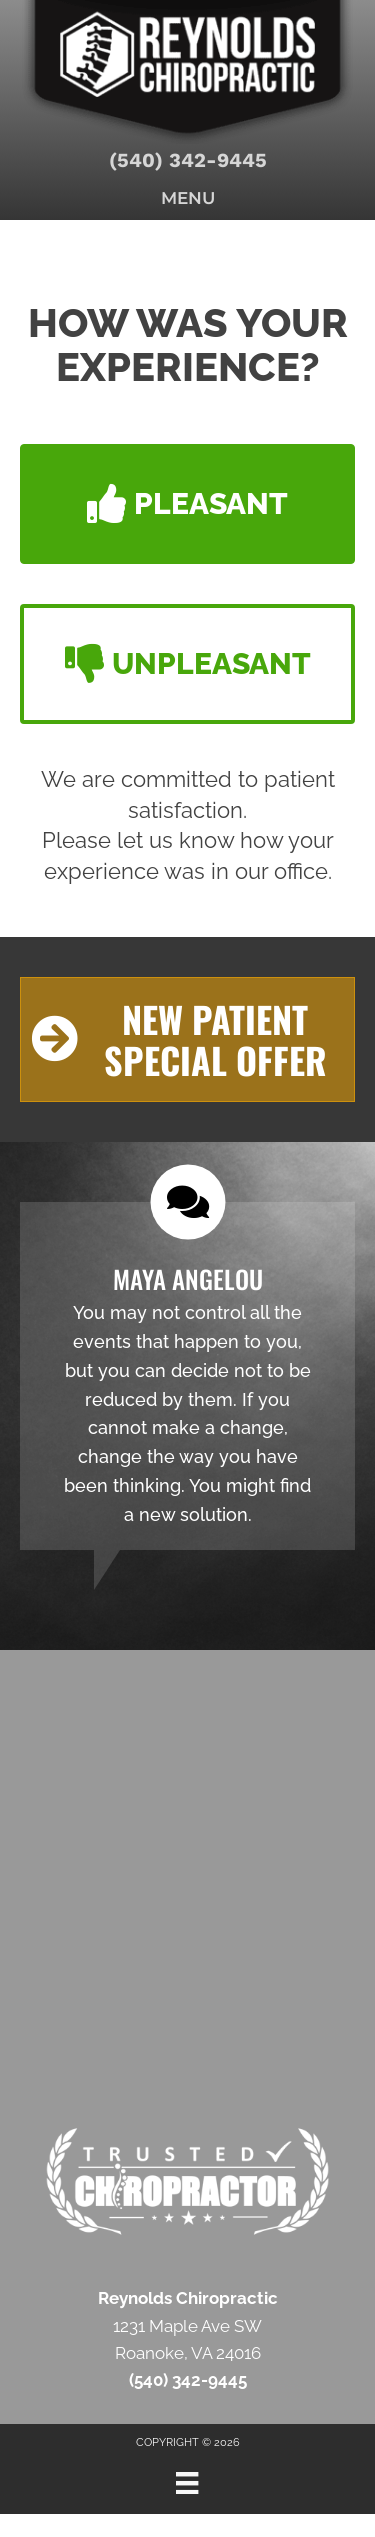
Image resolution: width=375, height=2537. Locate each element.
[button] (187, 504)
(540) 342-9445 (188, 160)
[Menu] (187, 2483)
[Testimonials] (187, 1376)
